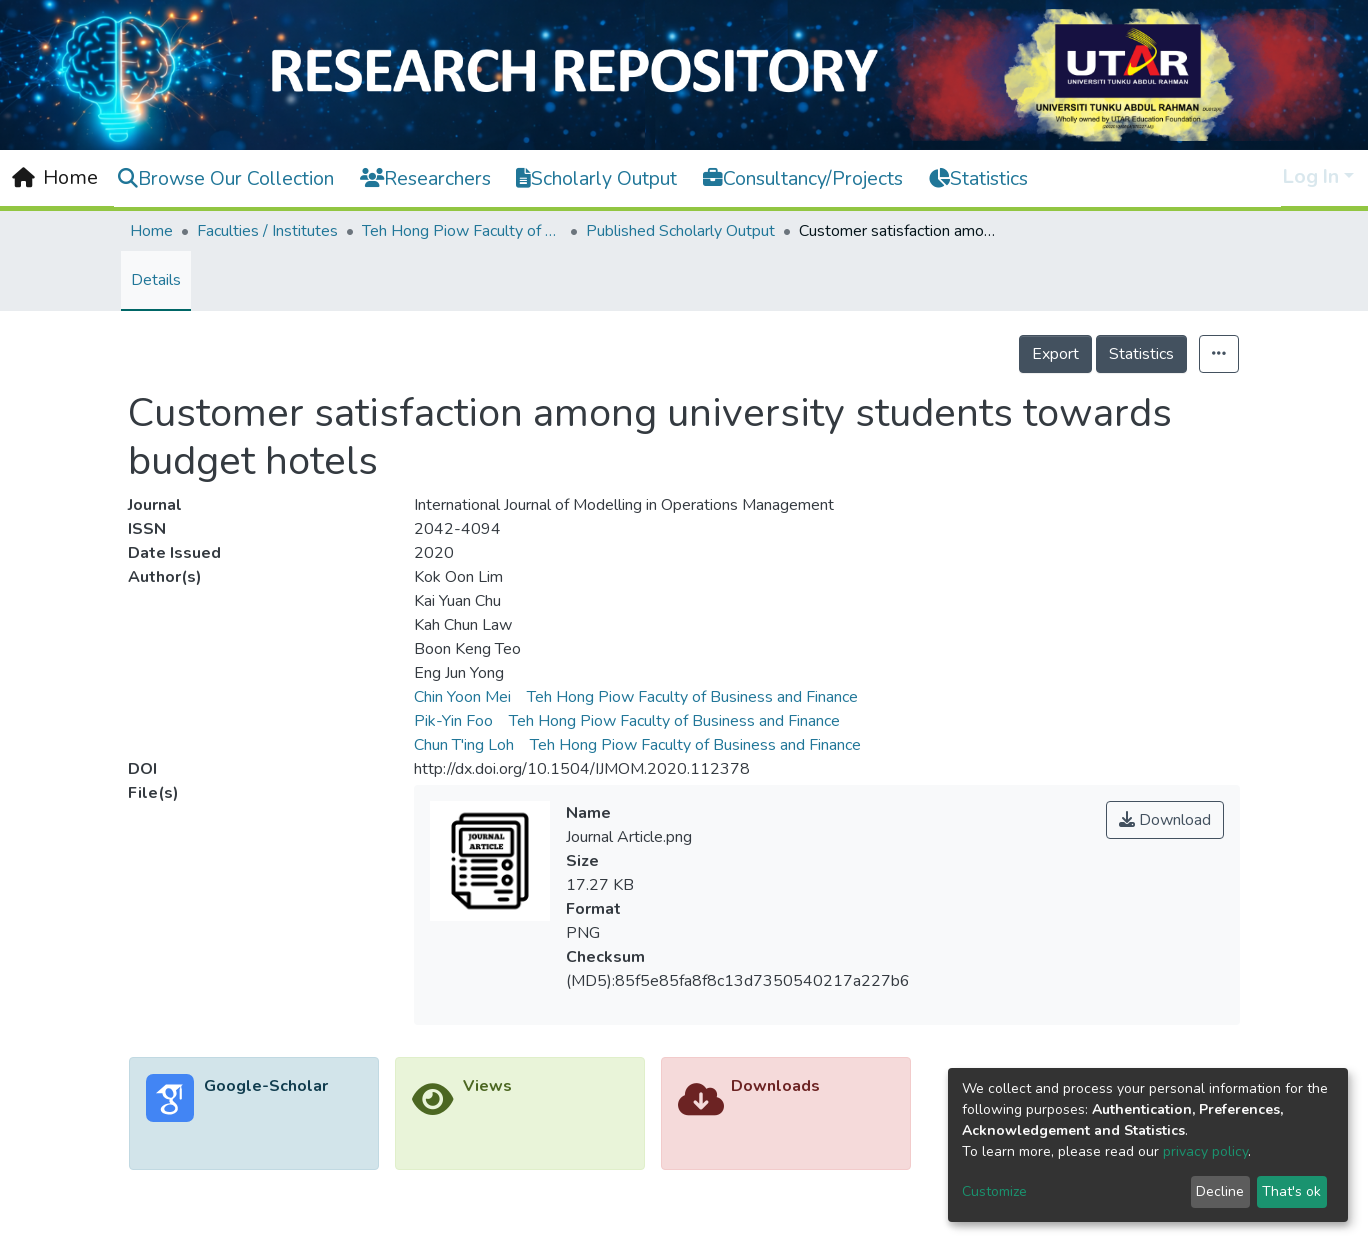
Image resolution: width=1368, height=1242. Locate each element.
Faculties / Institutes (267, 231)
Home (151, 231)
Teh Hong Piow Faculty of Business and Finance (462, 231)
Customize (994, 1191)
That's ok (1291, 1191)
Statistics (1141, 354)
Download (1165, 820)
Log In (1311, 176)
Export (1055, 354)
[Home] (55, 178)
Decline (1220, 1191)
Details (156, 280)
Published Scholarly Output (680, 231)
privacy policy (1205, 1151)
